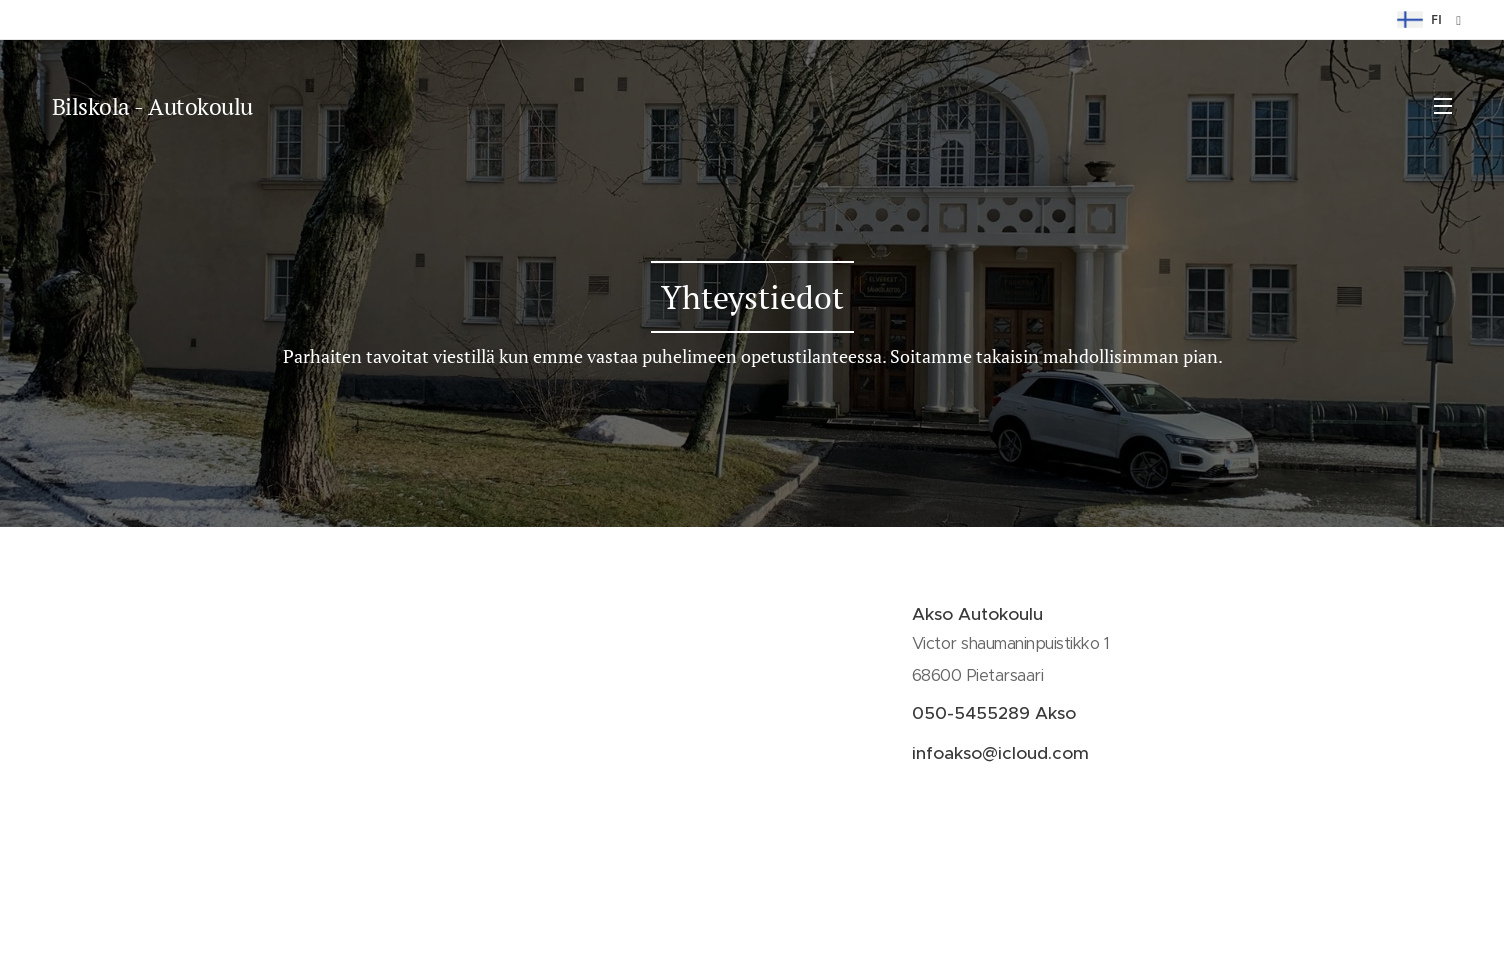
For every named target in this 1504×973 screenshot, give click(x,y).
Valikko (1443, 106)
